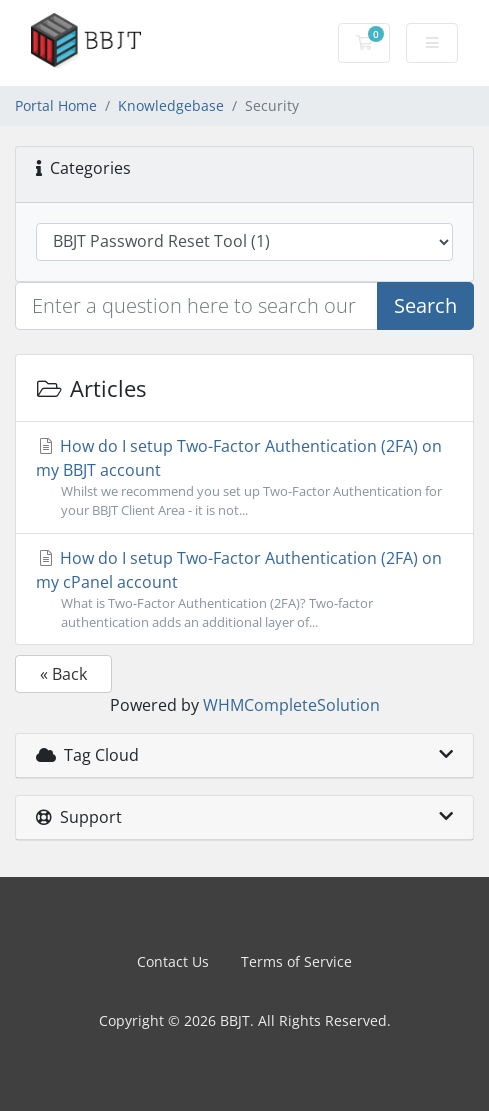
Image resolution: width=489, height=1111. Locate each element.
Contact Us (173, 961)
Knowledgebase (171, 105)
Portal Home (56, 105)
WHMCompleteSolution (291, 705)
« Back (63, 674)
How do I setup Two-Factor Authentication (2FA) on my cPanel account (244, 589)
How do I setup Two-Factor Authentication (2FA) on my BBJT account (244, 477)
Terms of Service (296, 961)
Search (425, 305)
